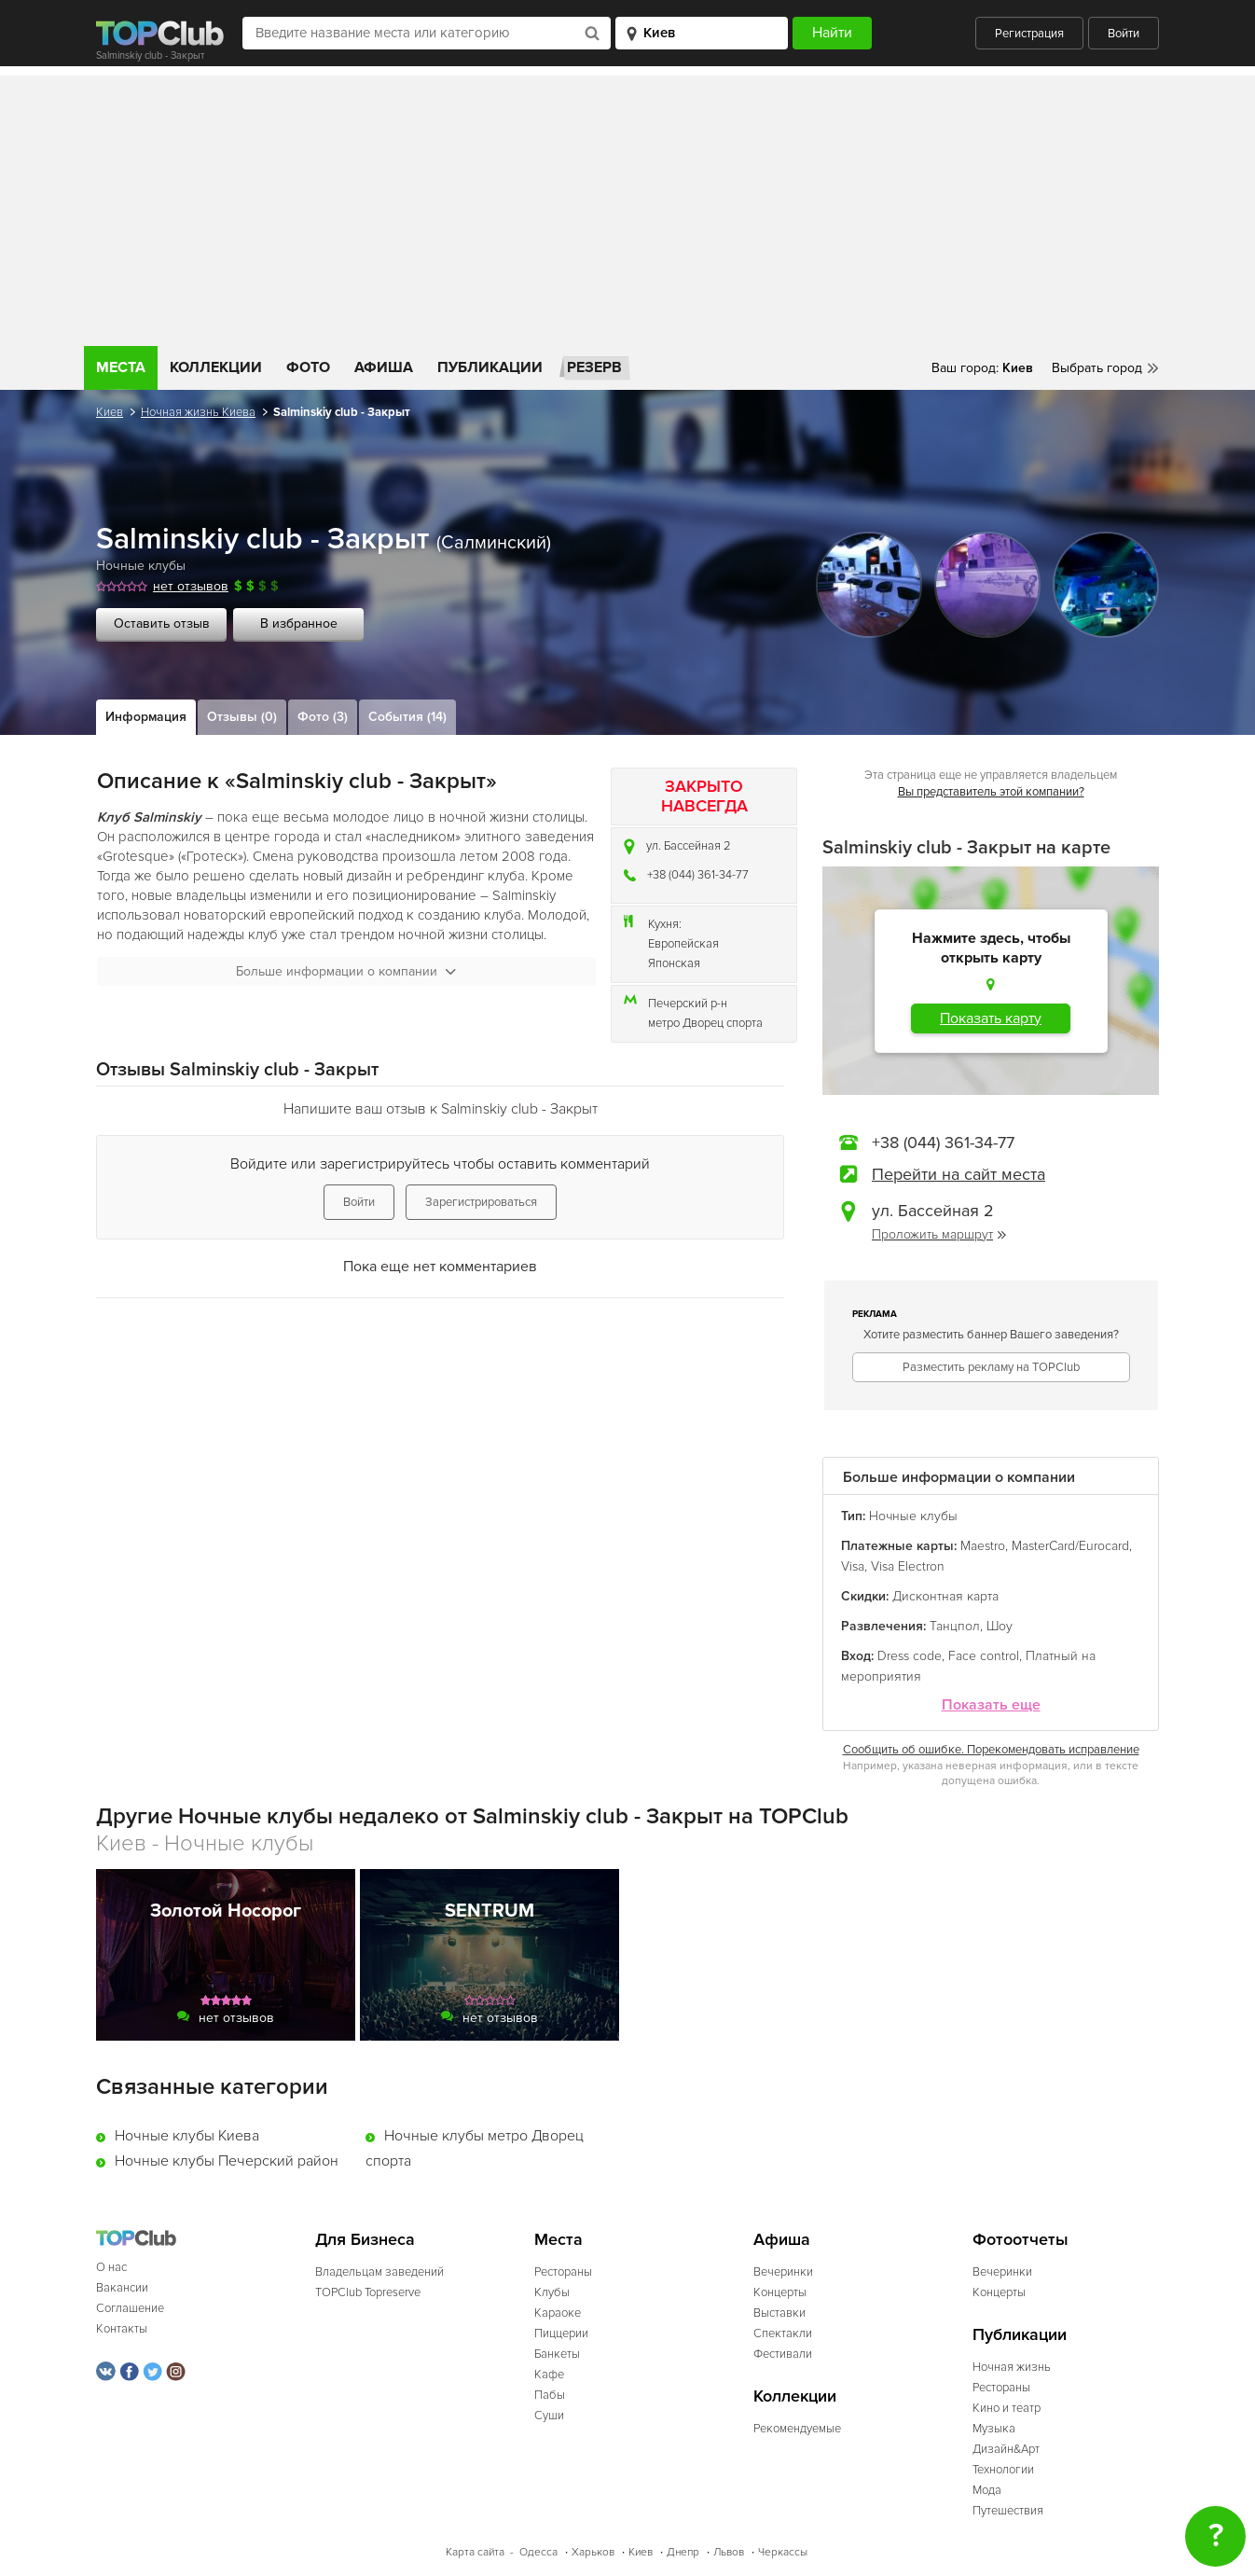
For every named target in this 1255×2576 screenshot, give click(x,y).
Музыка (993, 2428)
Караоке (557, 2313)
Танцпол (955, 1626)
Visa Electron (908, 1566)
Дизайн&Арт (1006, 2449)
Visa (852, 1566)
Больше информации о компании (346, 971)
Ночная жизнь (1011, 2367)
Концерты (780, 2292)
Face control (983, 1656)
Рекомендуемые (797, 2428)
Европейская (683, 943)
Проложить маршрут (939, 1234)
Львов (728, 2552)
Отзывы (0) (242, 717)
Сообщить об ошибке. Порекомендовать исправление (991, 1749)
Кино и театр (1006, 2408)
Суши (549, 2415)
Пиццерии (561, 2333)
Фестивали (782, 2354)
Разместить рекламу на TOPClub (991, 1367)
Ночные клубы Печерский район (226, 2161)
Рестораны (563, 2271)
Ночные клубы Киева (187, 2135)
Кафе (549, 2374)
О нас (111, 2267)
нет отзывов (190, 586)
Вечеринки (783, 2271)
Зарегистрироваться (481, 1202)
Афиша (383, 367)
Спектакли (782, 2333)
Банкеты (557, 2354)
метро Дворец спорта (705, 1023)
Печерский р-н (687, 1003)
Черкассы (782, 2552)
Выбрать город (1097, 368)
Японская (674, 963)
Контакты (121, 2328)
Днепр (683, 2552)
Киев (109, 412)
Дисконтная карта (945, 1596)
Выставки (779, 2313)
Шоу (999, 1626)
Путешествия (1007, 2510)
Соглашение (130, 2308)
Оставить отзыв (162, 623)
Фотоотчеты (1020, 2240)
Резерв (594, 367)
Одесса (538, 2552)
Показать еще (991, 1705)
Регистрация (1029, 33)
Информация (145, 717)
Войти (1123, 33)
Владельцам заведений (379, 2271)
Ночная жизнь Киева (198, 412)
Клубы (552, 2292)
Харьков (593, 2552)
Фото (308, 367)
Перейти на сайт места (958, 1174)
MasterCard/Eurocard (1070, 1546)
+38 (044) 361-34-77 (698, 874)
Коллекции (216, 367)
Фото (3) (322, 717)
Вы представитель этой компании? (991, 791)
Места (120, 367)
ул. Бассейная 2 (688, 845)
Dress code (909, 1656)
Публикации (490, 367)
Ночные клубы (141, 566)
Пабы (549, 2395)
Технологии (1003, 2469)
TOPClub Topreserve (368, 2292)
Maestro (982, 1546)
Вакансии (122, 2287)
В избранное (299, 623)
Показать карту (990, 1018)
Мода (986, 2490)
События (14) (407, 717)
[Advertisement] (627, 206)
